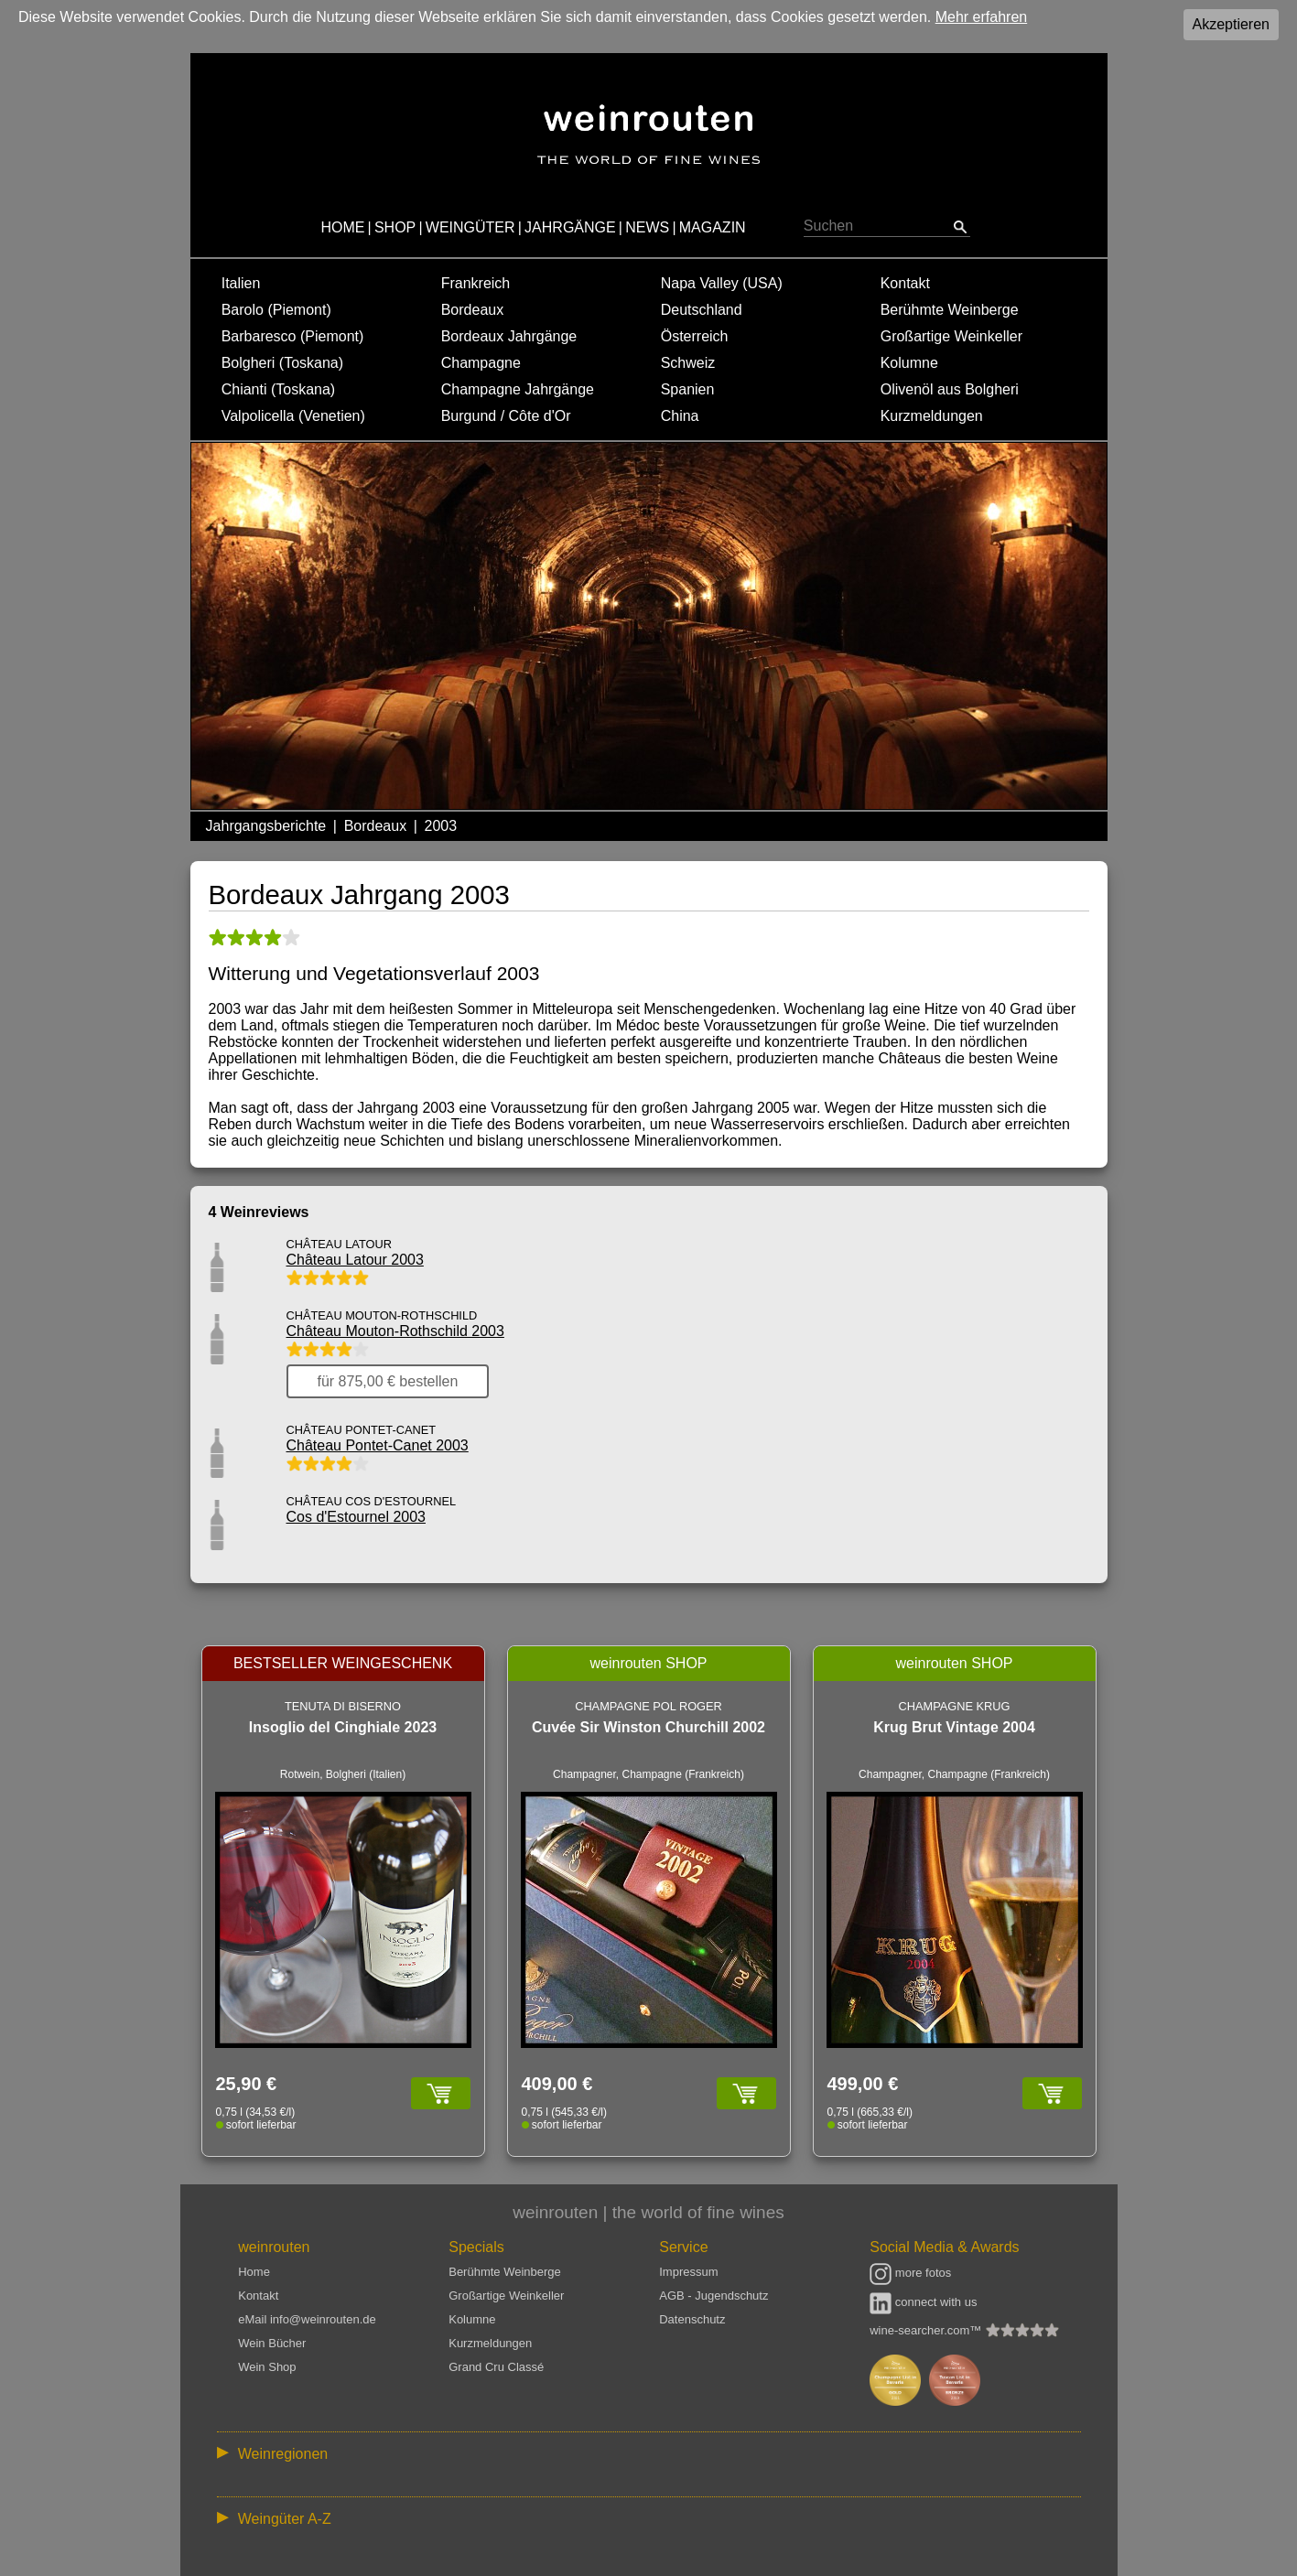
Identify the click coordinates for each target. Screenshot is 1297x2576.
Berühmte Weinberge (950, 310)
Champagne (481, 363)
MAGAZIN (712, 227)
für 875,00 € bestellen (388, 1381)
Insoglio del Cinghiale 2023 (343, 1727)
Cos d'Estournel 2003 (356, 1517)
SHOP (395, 227)
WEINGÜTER (470, 227)
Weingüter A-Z (284, 2519)
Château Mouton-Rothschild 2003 (395, 1331)
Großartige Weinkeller (951, 336)
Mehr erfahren (981, 17)
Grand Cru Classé (496, 2367)
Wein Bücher (272, 2343)
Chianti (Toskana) (279, 389)
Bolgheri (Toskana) (282, 363)
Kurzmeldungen (932, 416)
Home (254, 2272)
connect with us (923, 2302)
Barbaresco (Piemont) (293, 336)
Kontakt (905, 283)
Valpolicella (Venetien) (293, 416)
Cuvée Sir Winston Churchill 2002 (648, 1727)
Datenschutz (692, 2319)
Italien (241, 283)
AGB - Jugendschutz (713, 2295)
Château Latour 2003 (355, 1259)
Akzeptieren (1231, 24)
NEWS (647, 227)
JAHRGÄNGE (570, 227)
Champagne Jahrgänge (517, 389)
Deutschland (701, 310)
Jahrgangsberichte (266, 826)
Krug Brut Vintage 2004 (954, 1727)
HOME (342, 227)
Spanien (688, 389)
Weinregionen (283, 2454)
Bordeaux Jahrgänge (509, 336)
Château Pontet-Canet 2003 (377, 1445)
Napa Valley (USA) (722, 283)
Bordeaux (472, 310)
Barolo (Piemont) (276, 310)
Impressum (688, 2272)
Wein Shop (267, 2367)
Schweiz (688, 363)
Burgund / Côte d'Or (506, 416)
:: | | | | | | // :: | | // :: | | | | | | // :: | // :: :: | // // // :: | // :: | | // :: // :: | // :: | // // (649, 2453)
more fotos (910, 2273)
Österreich (695, 336)
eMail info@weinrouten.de (307, 2319)
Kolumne (909, 363)
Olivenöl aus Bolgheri (950, 389)
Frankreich (476, 283)
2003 (441, 826)
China (680, 416)
